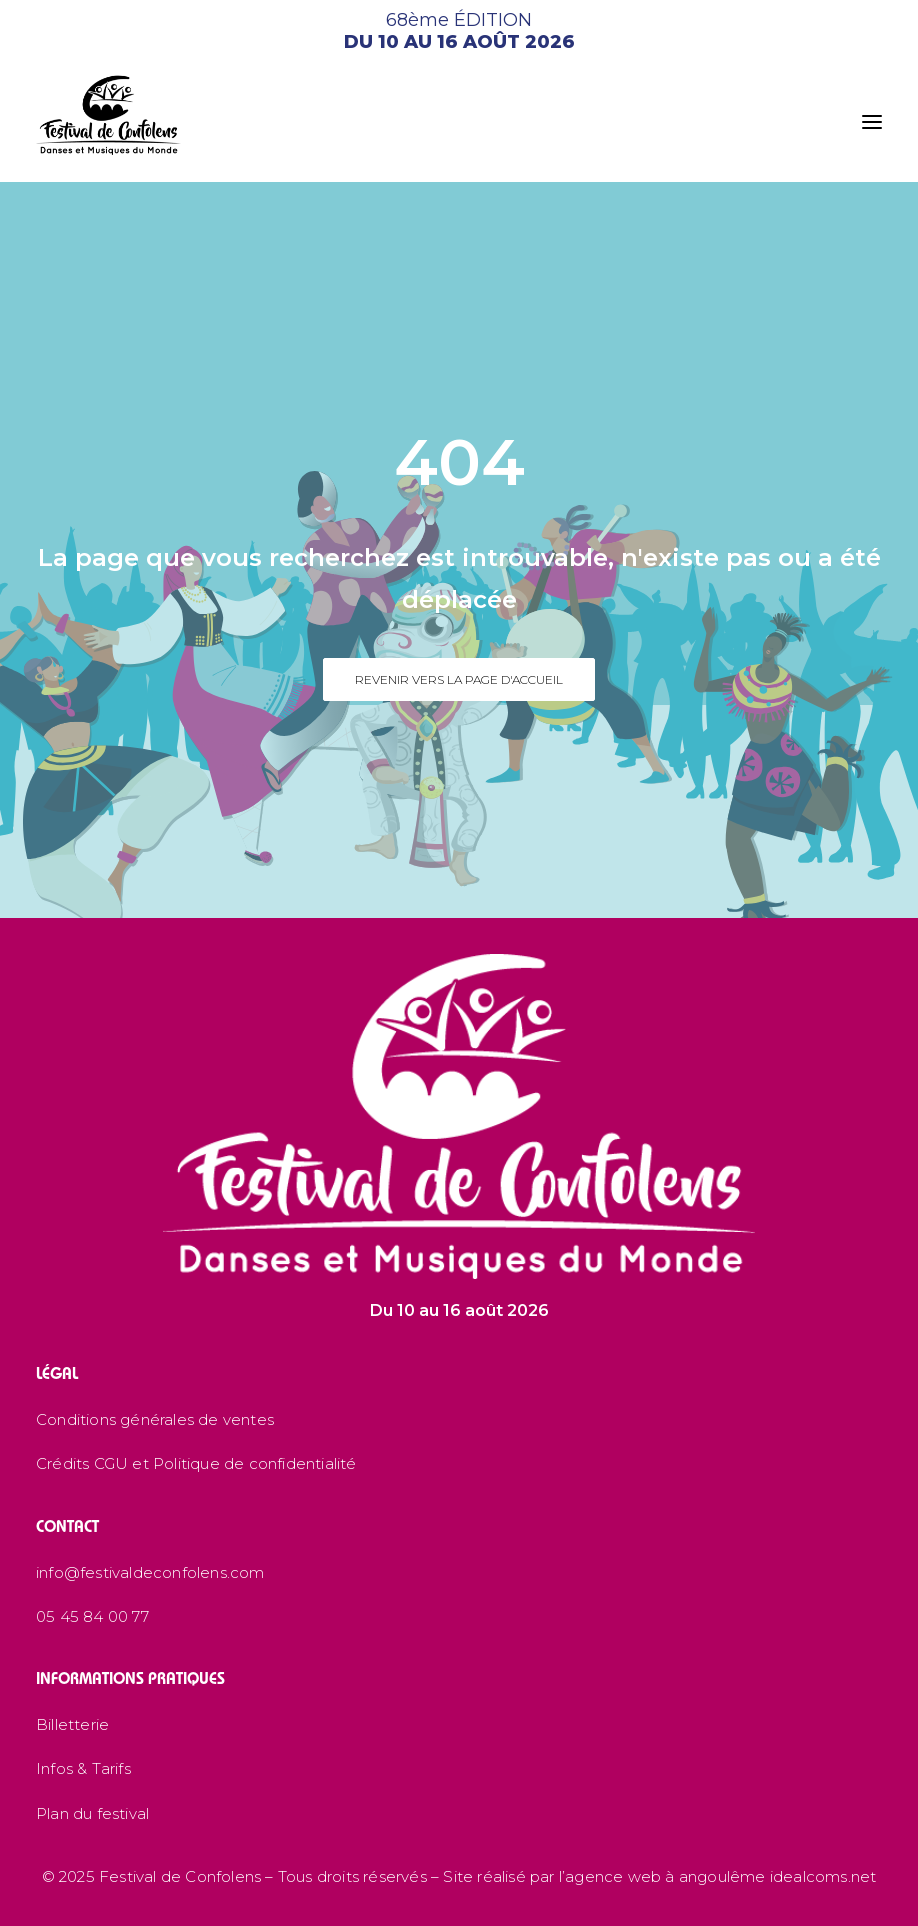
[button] (872, 122)
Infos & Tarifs (83, 1768)
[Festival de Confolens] (108, 115)
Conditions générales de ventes (155, 1419)
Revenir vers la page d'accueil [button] (459, 679)
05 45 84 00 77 (92, 1616)
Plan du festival (92, 1813)
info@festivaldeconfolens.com (150, 1572)
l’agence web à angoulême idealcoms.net (718, 1876)
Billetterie (72, 1724)
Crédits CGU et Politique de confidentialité (196, 1463)
